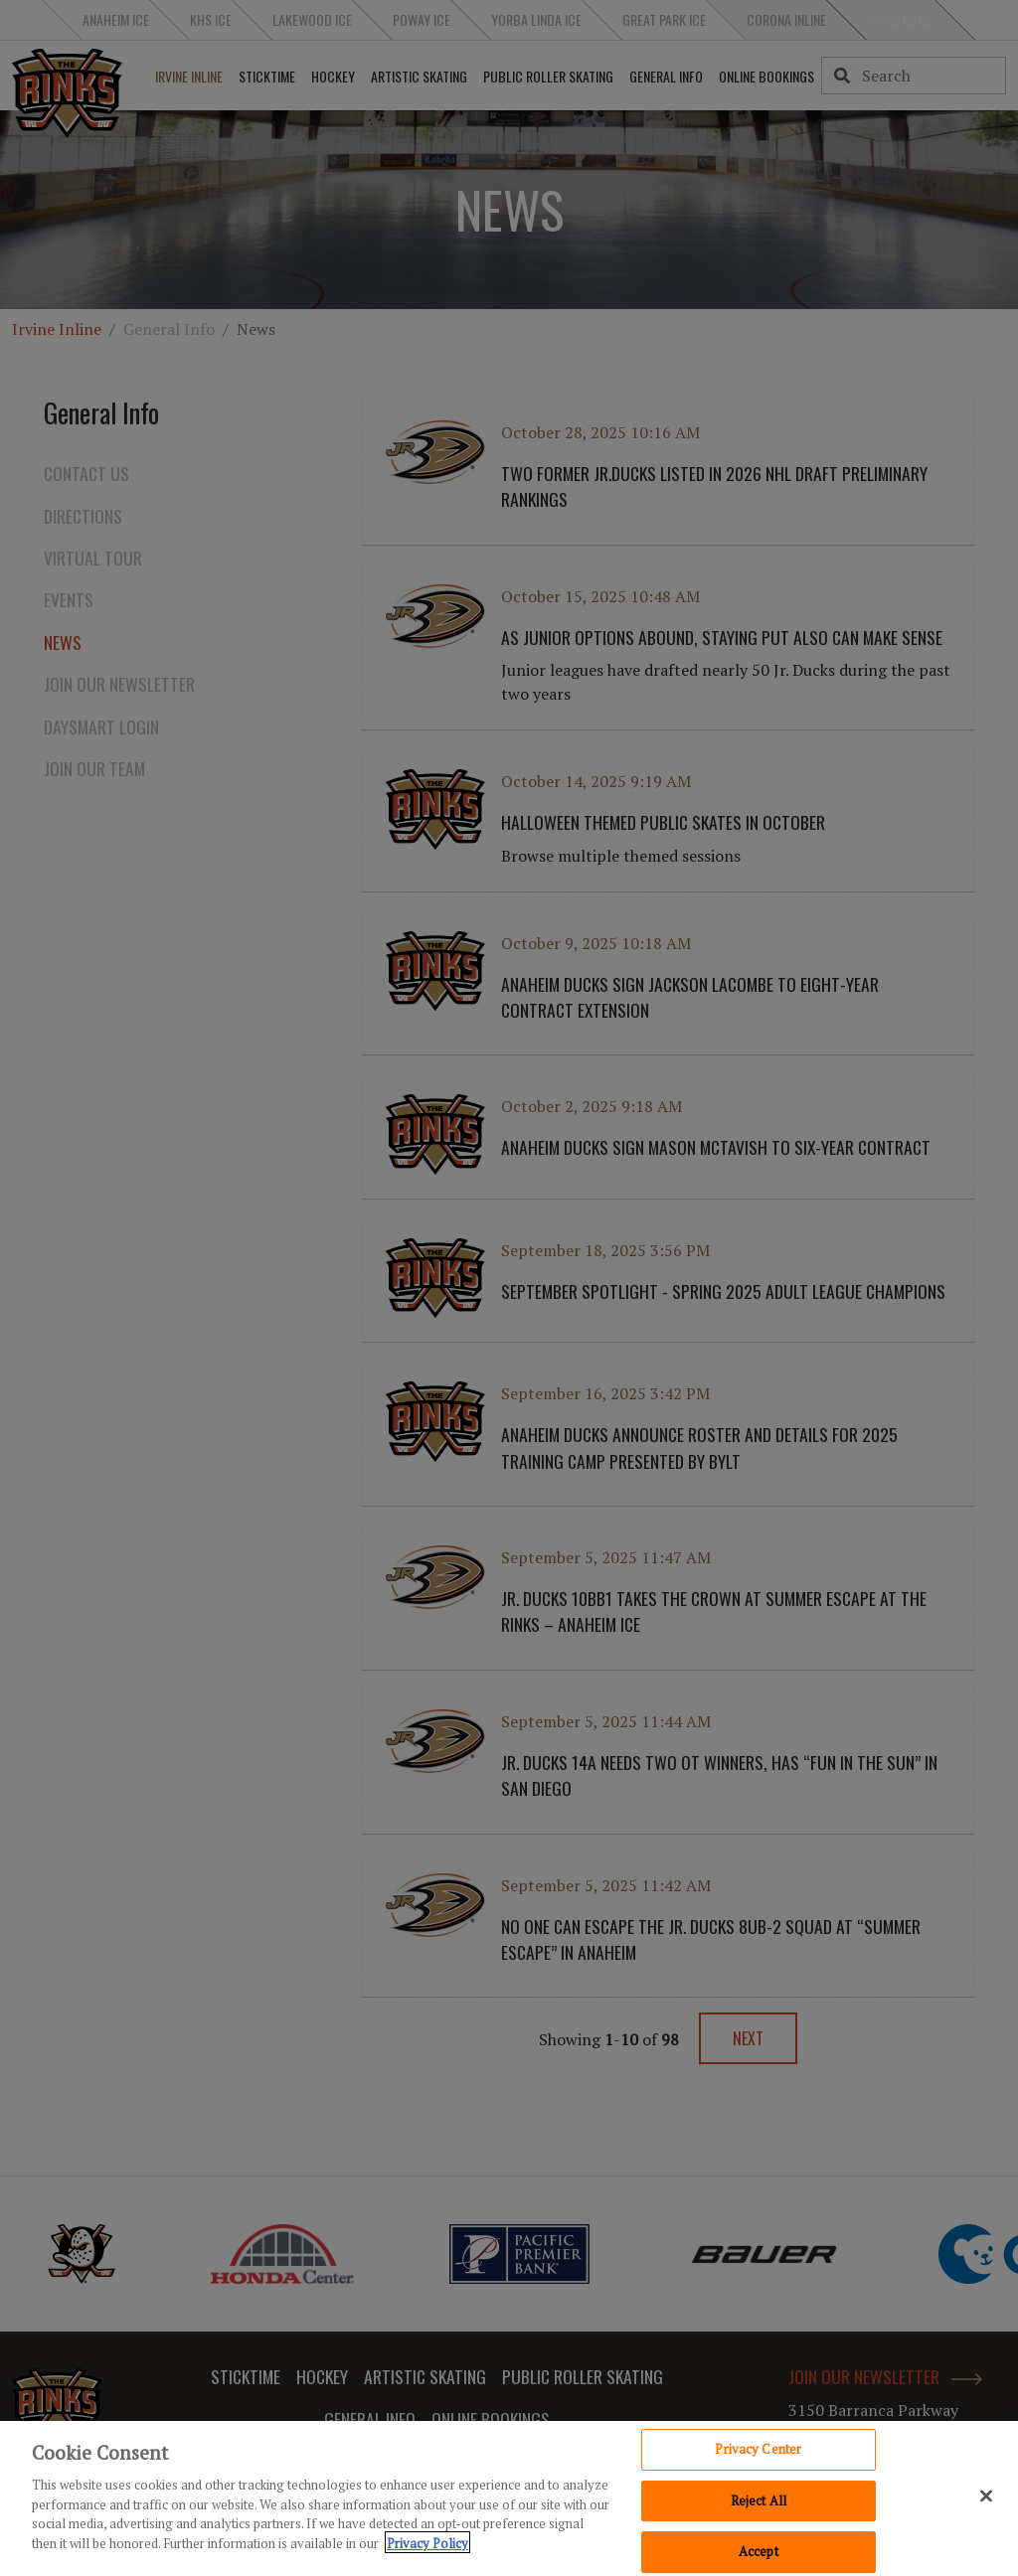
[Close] (986, 2501)
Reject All (758, 2505)
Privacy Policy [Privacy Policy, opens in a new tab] (427, 2548)
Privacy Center (758, 2454)
